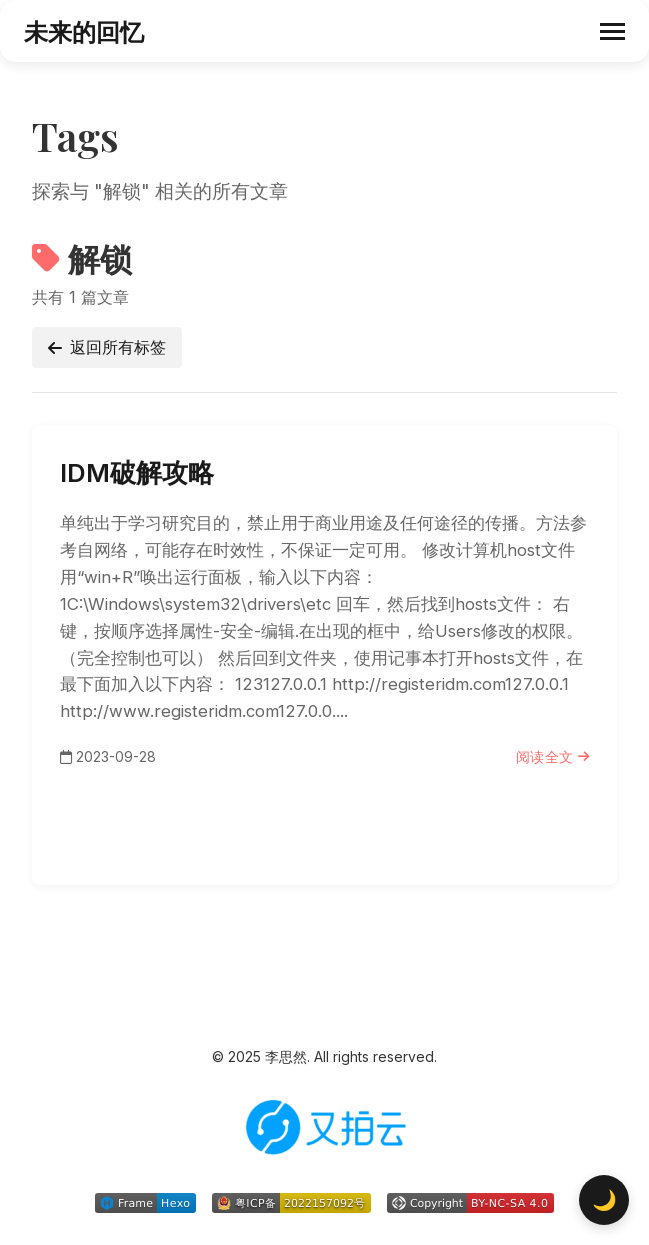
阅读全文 (553, 756)
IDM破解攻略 (137, 472)
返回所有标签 (107, 347)
